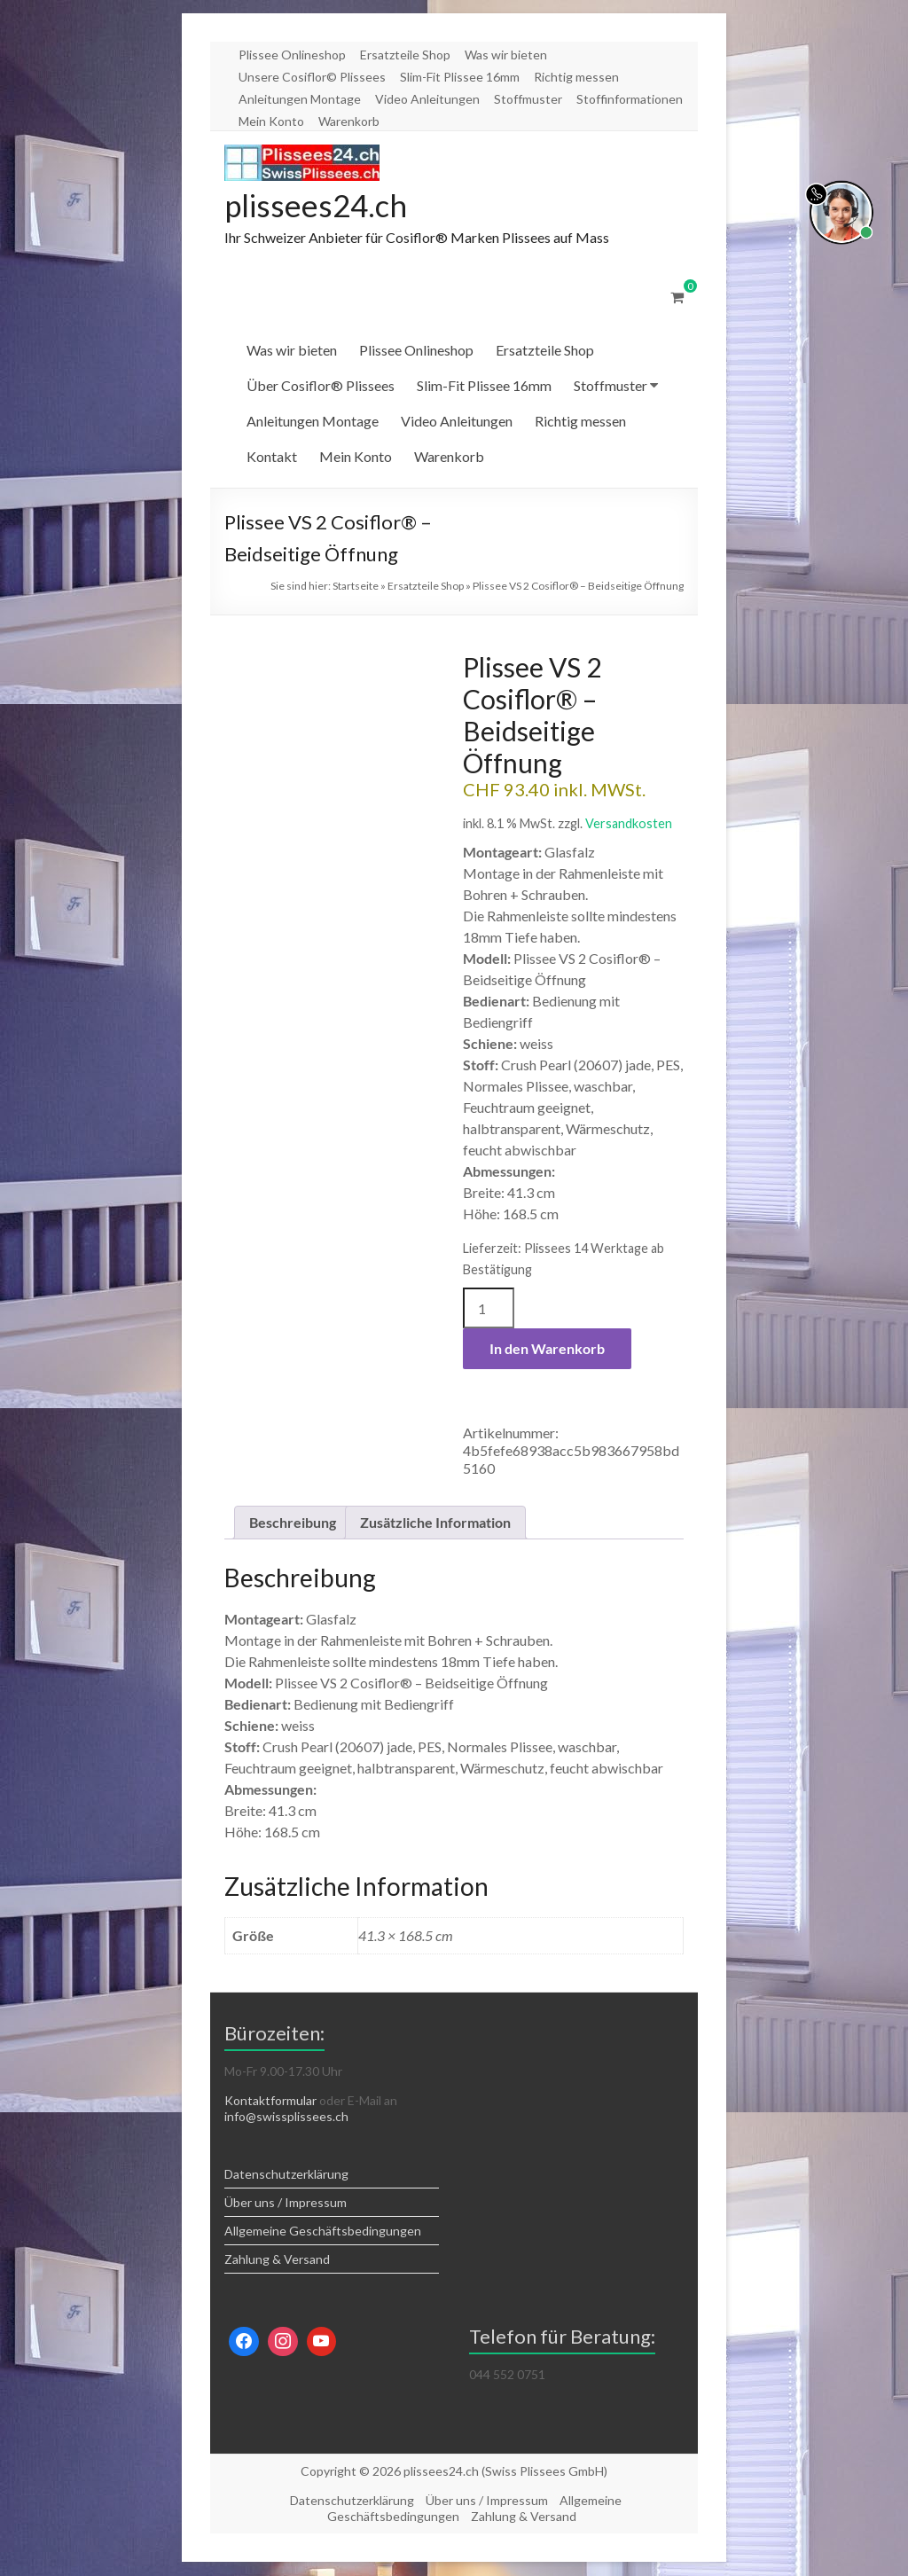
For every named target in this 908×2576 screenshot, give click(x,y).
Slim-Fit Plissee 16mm (460, 76)
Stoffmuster (528, 98)
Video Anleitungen (427, 98)
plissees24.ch (318, 205)
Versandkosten (628, 824)
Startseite (356, 586)
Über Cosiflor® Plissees (321, 386)
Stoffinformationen (629, 98)
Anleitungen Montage (300, 98)
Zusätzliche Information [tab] (435, 1523)
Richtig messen (576, 76)
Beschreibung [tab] (292, 1523)
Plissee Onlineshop (292, 54)
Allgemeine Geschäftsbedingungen (322, 2231)
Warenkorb (349, 121)
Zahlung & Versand (277, 2259)
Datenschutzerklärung (286, 2174)
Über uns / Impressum (285, 2203)
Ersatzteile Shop (405, 54)
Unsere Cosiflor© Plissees (312, 76)
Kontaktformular (270, 2101)
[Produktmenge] (488, 1308)
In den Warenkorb (547, 1349)
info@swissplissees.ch (286, 2117)
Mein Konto (271, 121)
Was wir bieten (506, 54)
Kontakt (272, 457)
